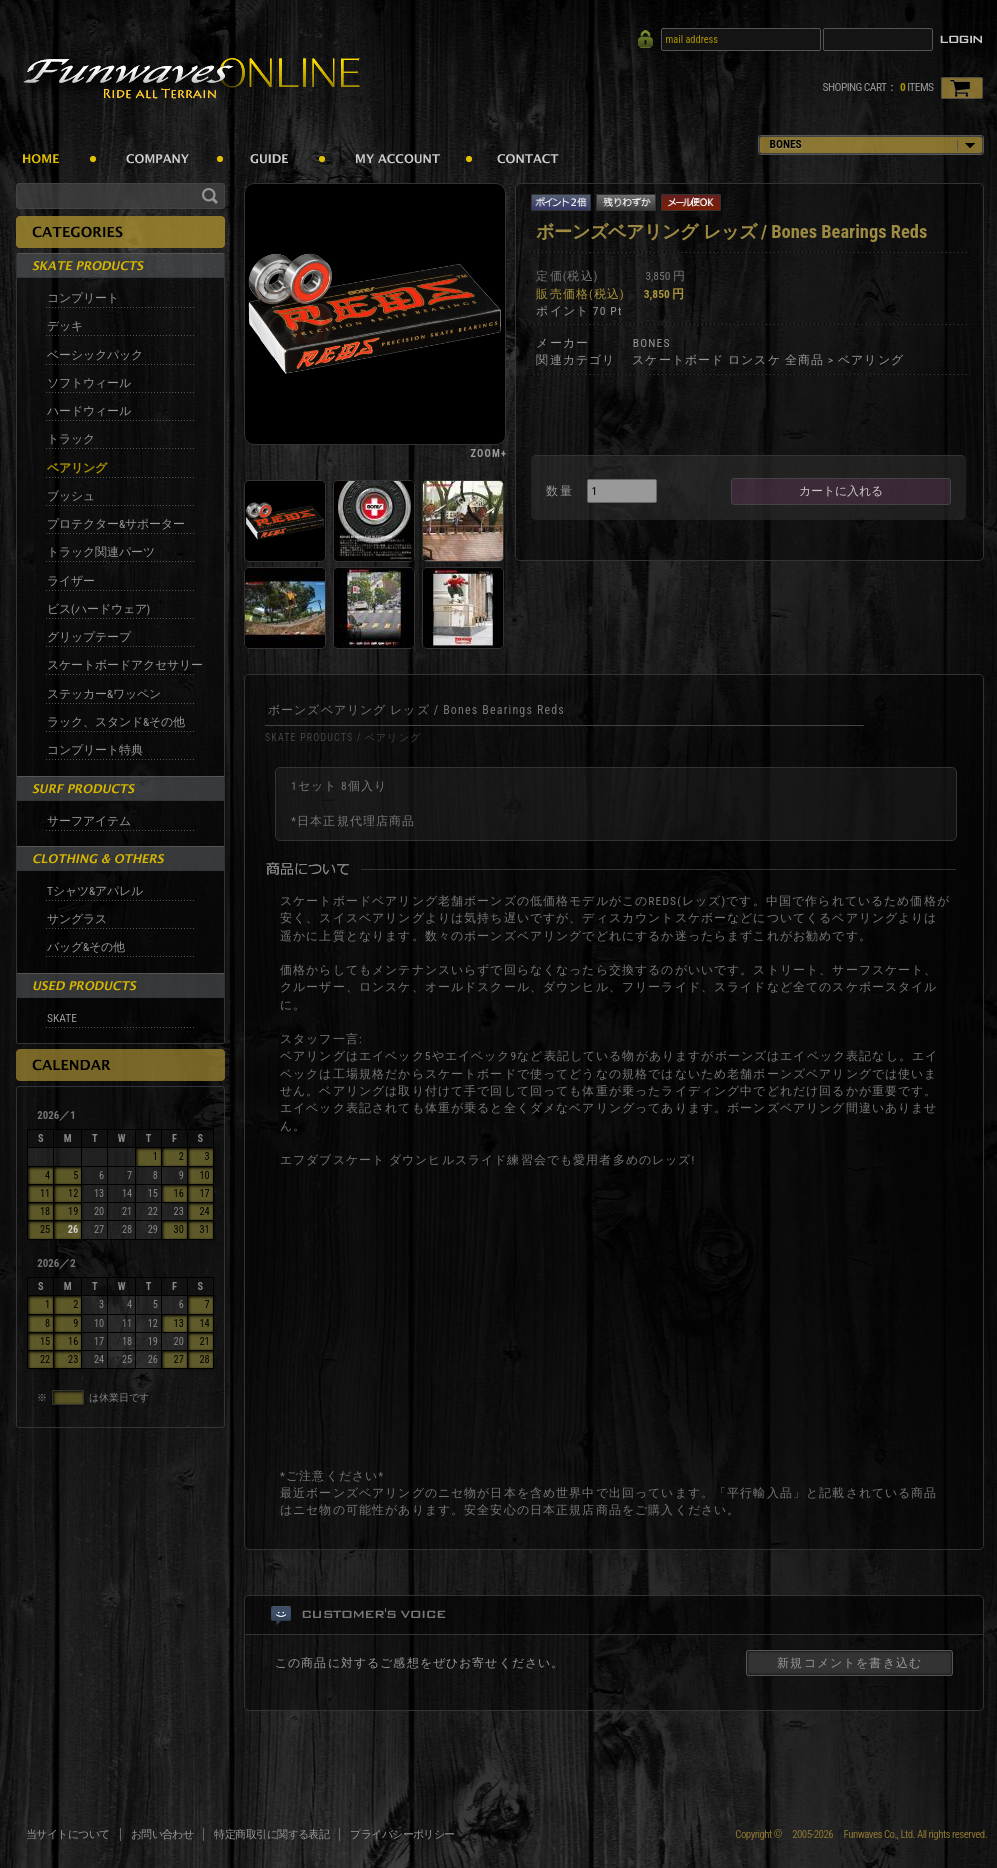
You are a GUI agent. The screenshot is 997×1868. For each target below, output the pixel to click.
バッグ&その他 (86, 947)
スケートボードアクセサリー (125, 665)
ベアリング (77, 468)
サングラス (77, 919)
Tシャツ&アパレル (95, 891)
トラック (71, 439)
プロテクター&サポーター (116, 524)
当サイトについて (68, 1834)
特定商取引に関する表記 (271, 1834)
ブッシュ (71, 496)
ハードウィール (89, 411)
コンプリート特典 (95, 750)
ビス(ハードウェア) (98, 609)
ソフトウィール (89, 383)
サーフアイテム (89, 821)
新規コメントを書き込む (849, 1663)
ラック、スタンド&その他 (116, 722)
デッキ (65, 326)
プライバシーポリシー (402, 1834)
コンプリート (83, 298)
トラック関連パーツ (101, 552)
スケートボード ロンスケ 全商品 (728, 360)
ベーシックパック (95, 355)
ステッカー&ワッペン (104, 694)
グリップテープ (89, 637)
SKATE (62, 1018)
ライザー (71, 581)
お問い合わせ (162, 1834)
